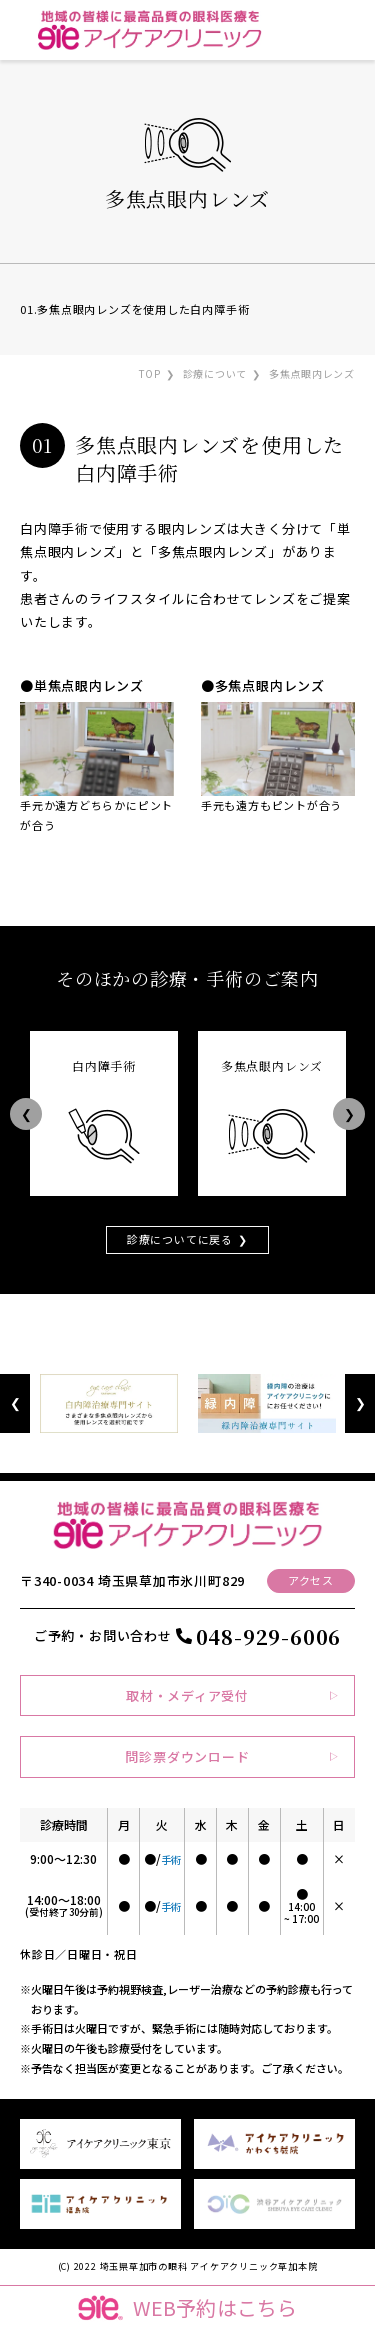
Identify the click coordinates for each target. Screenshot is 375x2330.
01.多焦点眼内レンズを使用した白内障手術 (134, 309)
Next (348, 1113)
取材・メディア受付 (187, 1695)
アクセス (311, 1580)
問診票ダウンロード (187, 1756)
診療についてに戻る (180, 1239)
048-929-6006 (268, 1636)
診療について (215, 373)
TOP (150, 373)
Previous (26, 1113)
